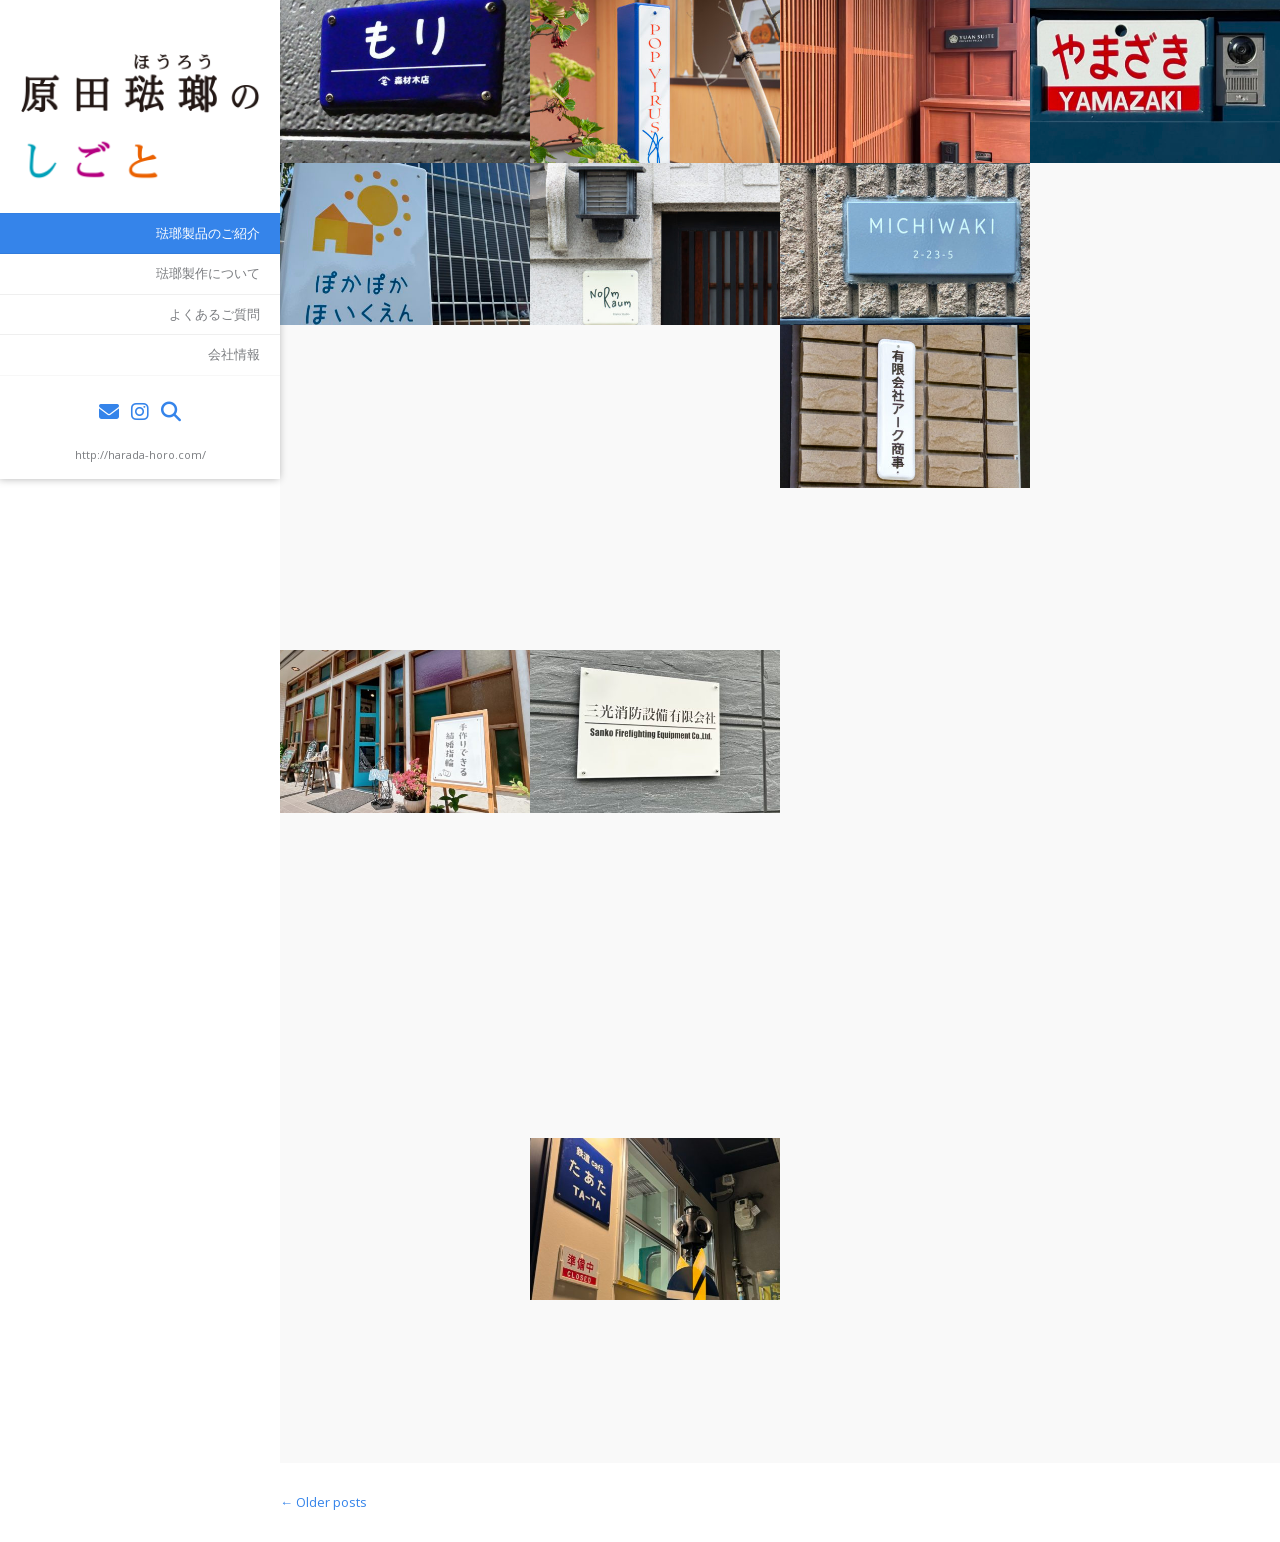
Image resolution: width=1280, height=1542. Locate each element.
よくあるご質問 (214, 314)
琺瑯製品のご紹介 (208, 233)
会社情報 (234, 354)
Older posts (323, 1502)
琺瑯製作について (208, 273)
